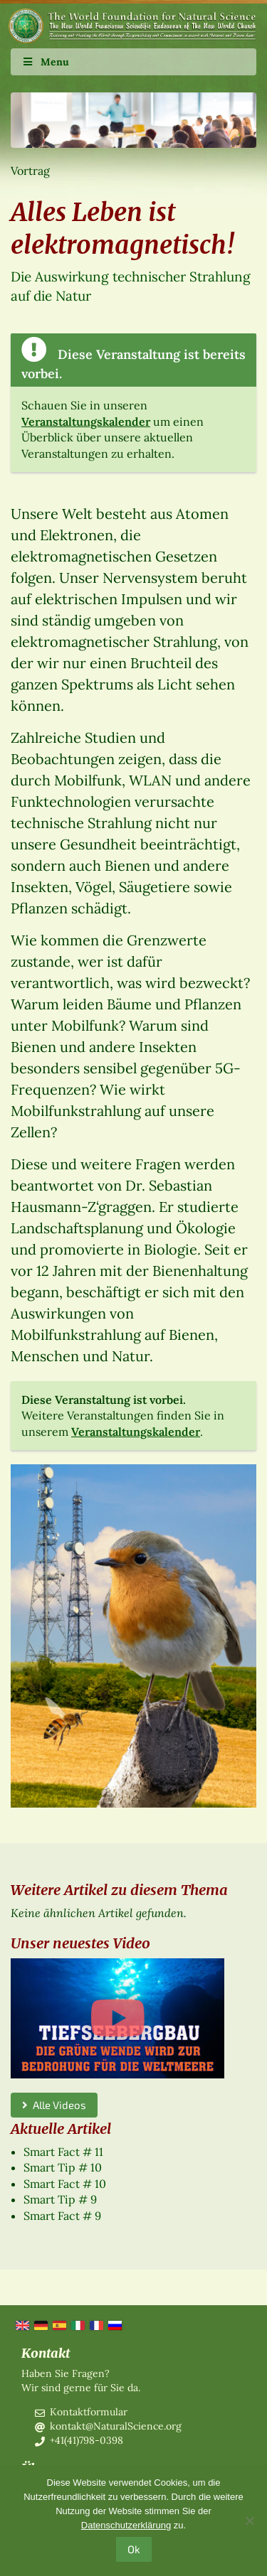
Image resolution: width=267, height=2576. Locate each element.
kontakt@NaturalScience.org (116, 2426)
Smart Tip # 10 (62, 2167)
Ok (133, 2549)
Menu (45, 61)
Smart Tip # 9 (60, 2199)
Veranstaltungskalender (85, 421)
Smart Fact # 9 (62, 2216)
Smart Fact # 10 (64, 2184)
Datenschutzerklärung (126, 2525)
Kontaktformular (88, 2411)
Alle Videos (54, 2104)
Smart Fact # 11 (63, 2152)
